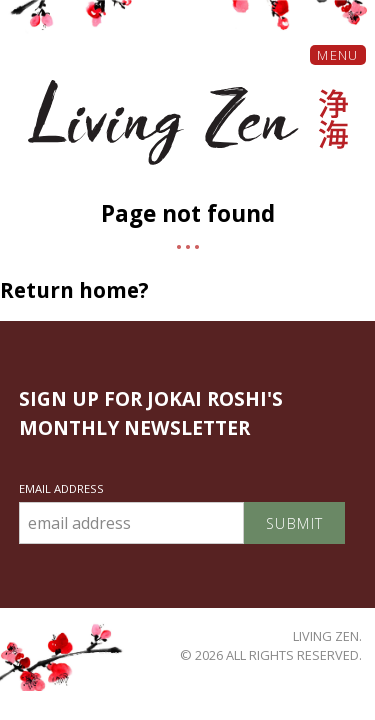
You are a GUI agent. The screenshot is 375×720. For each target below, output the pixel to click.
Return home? (74, 290)
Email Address (61, 488)
